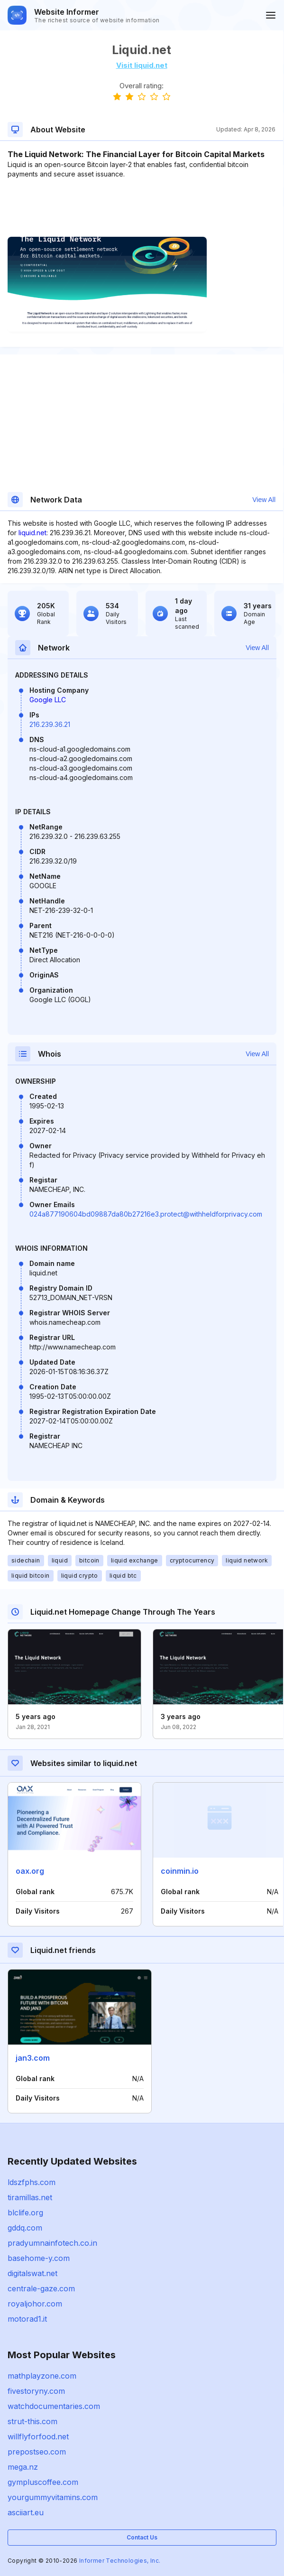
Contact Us (142, 2537)
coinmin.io (180, 1871)
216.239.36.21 (49, 724)
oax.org (30, 1871)
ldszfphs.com (31, 2182)
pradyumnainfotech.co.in (52, 2243)
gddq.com (25, 2227)
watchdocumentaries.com (54, 2406)
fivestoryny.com (36, 2391)
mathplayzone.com (42, 2376)
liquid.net (32, 533)
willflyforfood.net (38, 2436)
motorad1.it (27, 2319)
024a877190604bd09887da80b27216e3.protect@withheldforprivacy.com (145, 1214)
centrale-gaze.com (41, 2288)
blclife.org (25, 2212)
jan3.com (33, 2058)
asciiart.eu (26, 2512)
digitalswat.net (32, 2273)
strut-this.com (32, 2421)
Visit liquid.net (141, 65)
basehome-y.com (39, 2258)
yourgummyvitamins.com (53, 2497)
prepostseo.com (37, 2451)
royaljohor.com (35, 2303)
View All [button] (263, 499)
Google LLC (47, 700)
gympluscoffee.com (43, 2482)
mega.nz (23, 2467)
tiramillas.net (30, 2197)
